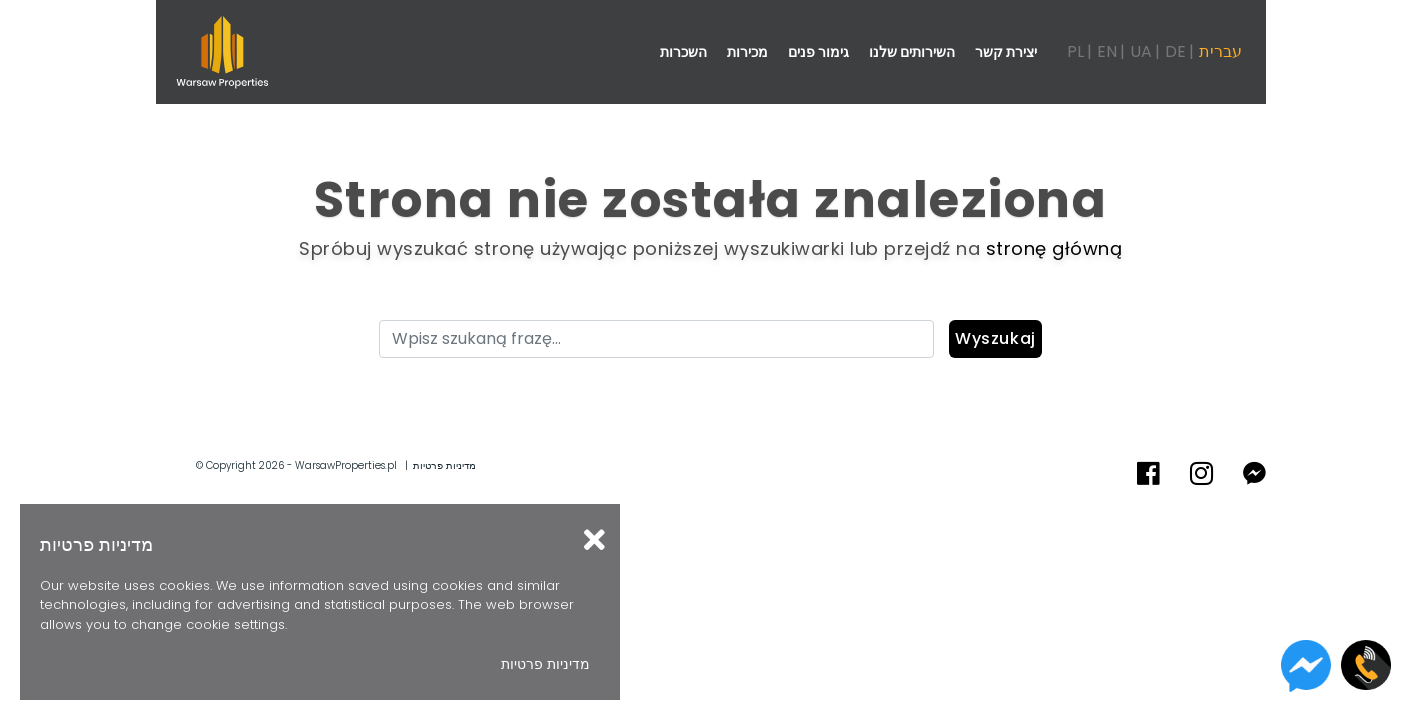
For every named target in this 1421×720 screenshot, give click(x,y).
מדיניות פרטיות (444, 465)
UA (1141, 51)
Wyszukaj (995, 338)
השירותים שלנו (912, 52)
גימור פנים (818, 52)
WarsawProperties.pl (346, 465)
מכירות (747, 52)
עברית (1220, 51)
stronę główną (1054, 248)
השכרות (683, 52)
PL (1075, 51)
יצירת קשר (1006, 52)
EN (1107, 51)
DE (1175, 51)
